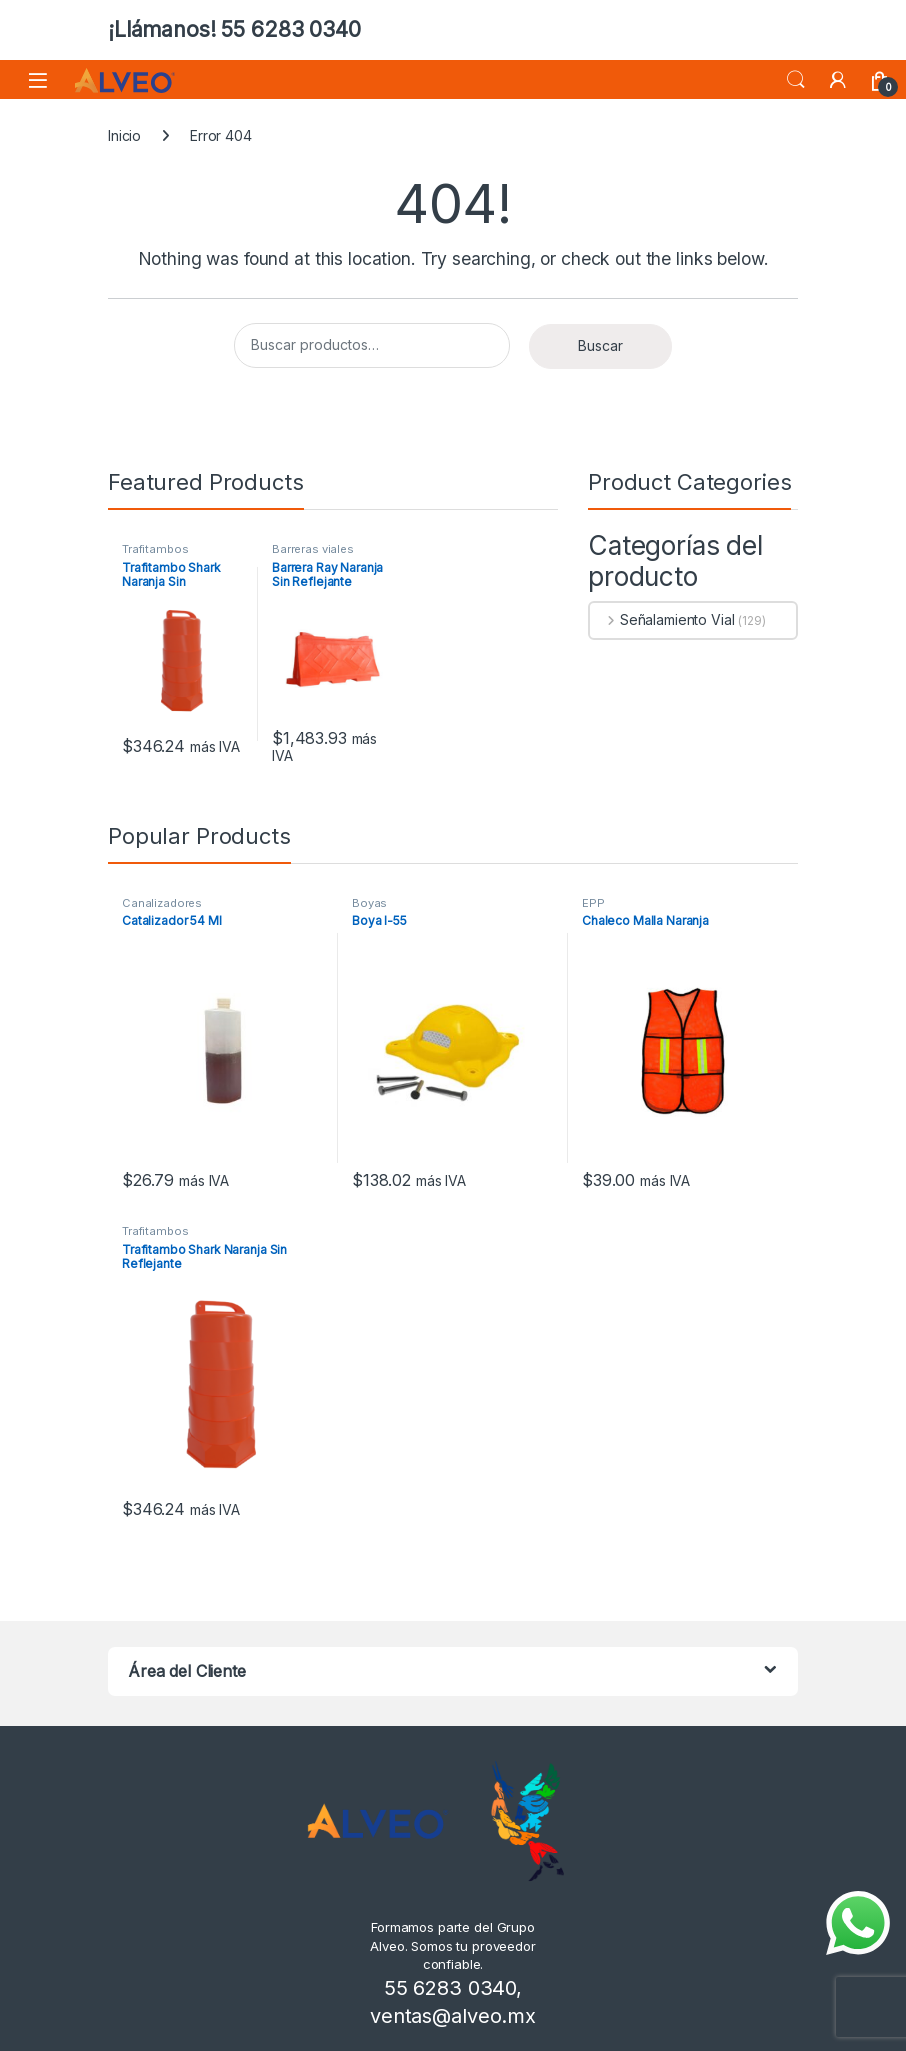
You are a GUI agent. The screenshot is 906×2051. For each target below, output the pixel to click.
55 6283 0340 (450, 1988)
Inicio (124, 135)
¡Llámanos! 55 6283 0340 (234, 29)
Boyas (369, 903)
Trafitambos (155, 549)
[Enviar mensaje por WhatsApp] (858, 1923)
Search (796, 80)
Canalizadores (162, 903)
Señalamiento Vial (662, 619)
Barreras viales (313, 549)
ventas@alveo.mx (453, 2016)
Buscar (600, 345)
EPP (593, 903)
